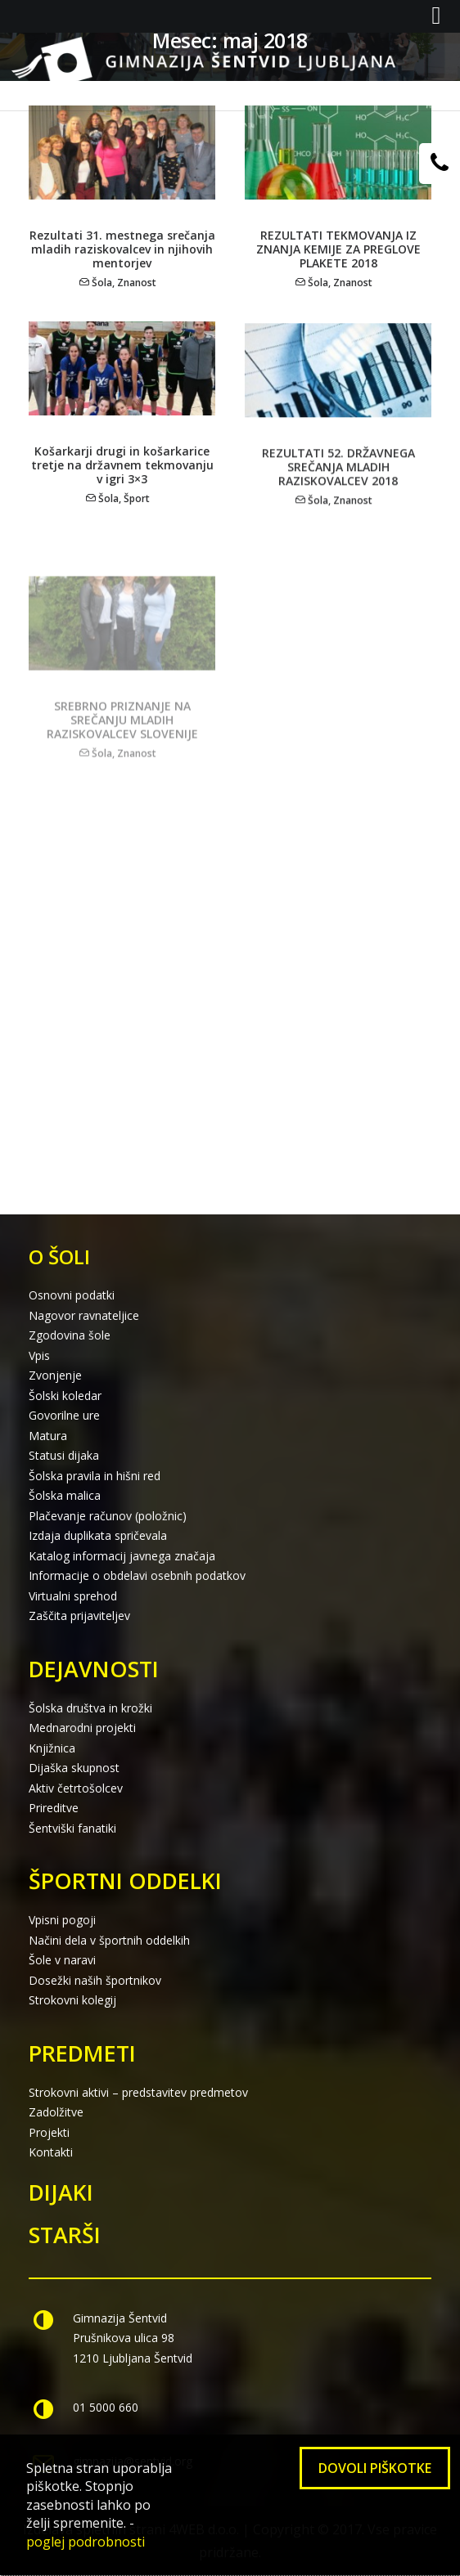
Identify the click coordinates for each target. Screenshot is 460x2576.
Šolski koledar (65, 1395)
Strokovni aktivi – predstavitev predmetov (138, 2092)
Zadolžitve (56, 2112)
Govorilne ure (64, 1415)
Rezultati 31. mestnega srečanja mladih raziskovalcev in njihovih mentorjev (122, 249)
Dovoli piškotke (374, 2468)
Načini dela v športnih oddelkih (109, 1940)
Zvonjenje (55, 1375)
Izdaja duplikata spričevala (98, 1535)
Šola (102, 282)
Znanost (136, 282)
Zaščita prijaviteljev (79, 1615)
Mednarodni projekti (82, 1727)
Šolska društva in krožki (90, 1708)
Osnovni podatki (72, 1295)
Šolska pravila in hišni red (94, 1475)
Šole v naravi (62, 1960)
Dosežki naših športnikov (95, 1980)
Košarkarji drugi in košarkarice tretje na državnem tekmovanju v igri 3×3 (122, 475)
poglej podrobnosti (85, 2542)
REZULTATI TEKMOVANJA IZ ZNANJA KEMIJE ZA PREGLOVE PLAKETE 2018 (338, 250)
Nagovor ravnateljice (84, 1315)
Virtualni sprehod (73, 1596)
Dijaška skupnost (74, 1767)
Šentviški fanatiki (72, 1828)
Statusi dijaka (64, 1455)
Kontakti (51, 2152)
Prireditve (54, 1807)
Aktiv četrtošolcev (76, 1788)
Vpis (39, 1355)
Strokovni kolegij (72, 2000)
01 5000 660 (105, 2407)
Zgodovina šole (69, 1335)
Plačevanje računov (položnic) (108, 1516)
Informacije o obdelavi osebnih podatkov (137, 1575)
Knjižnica (52, 1748)
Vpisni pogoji (62, 1920)
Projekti (49, 2132)
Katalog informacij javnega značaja (122, 1556)
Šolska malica (65, 1495)
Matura (48, 1435)
